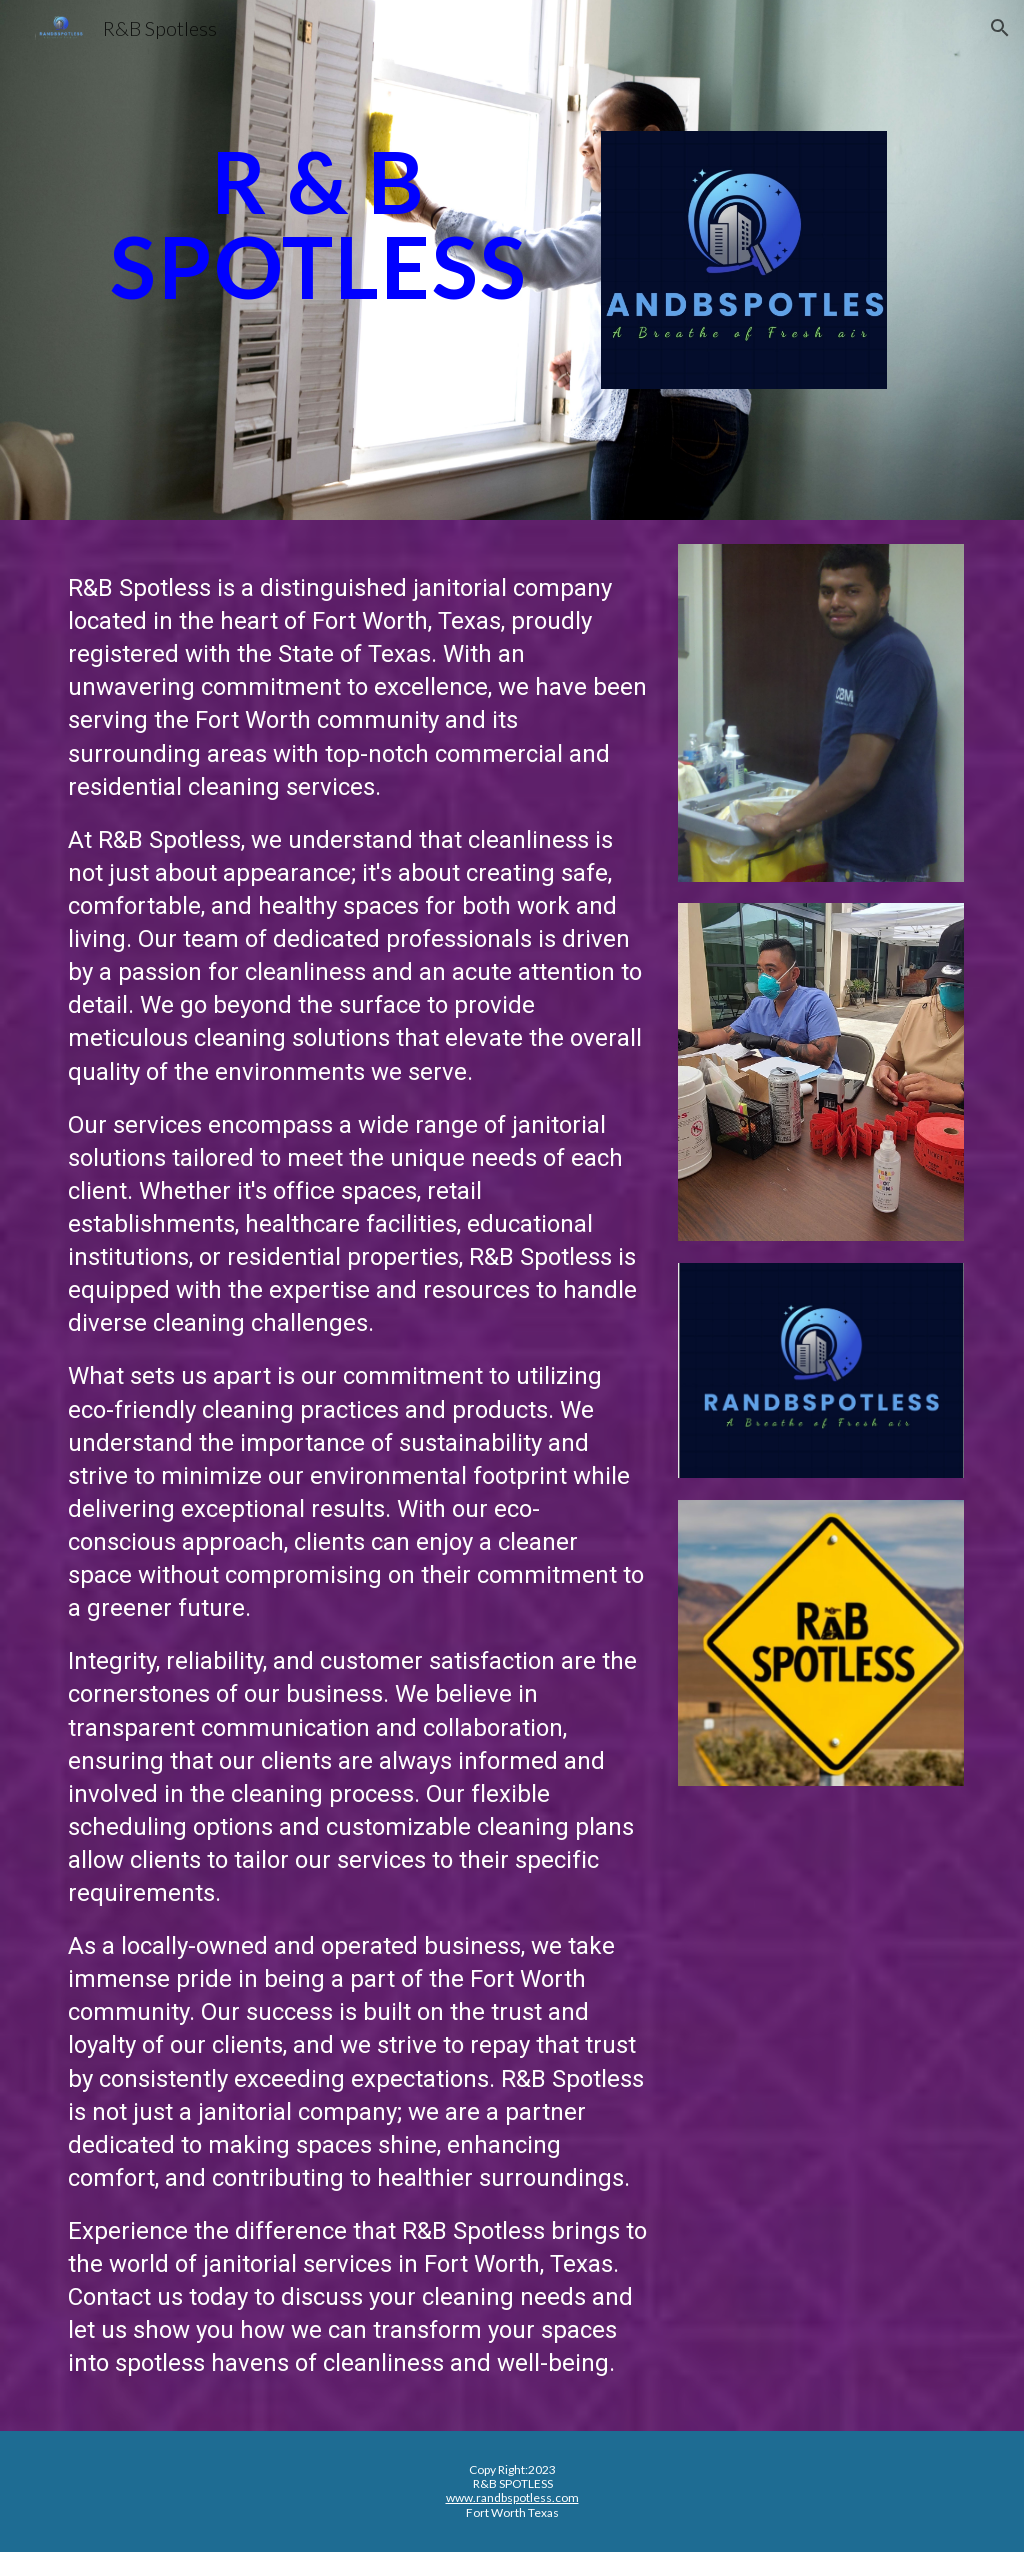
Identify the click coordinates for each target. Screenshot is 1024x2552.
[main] (319, 224)
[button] (1000, 28)
